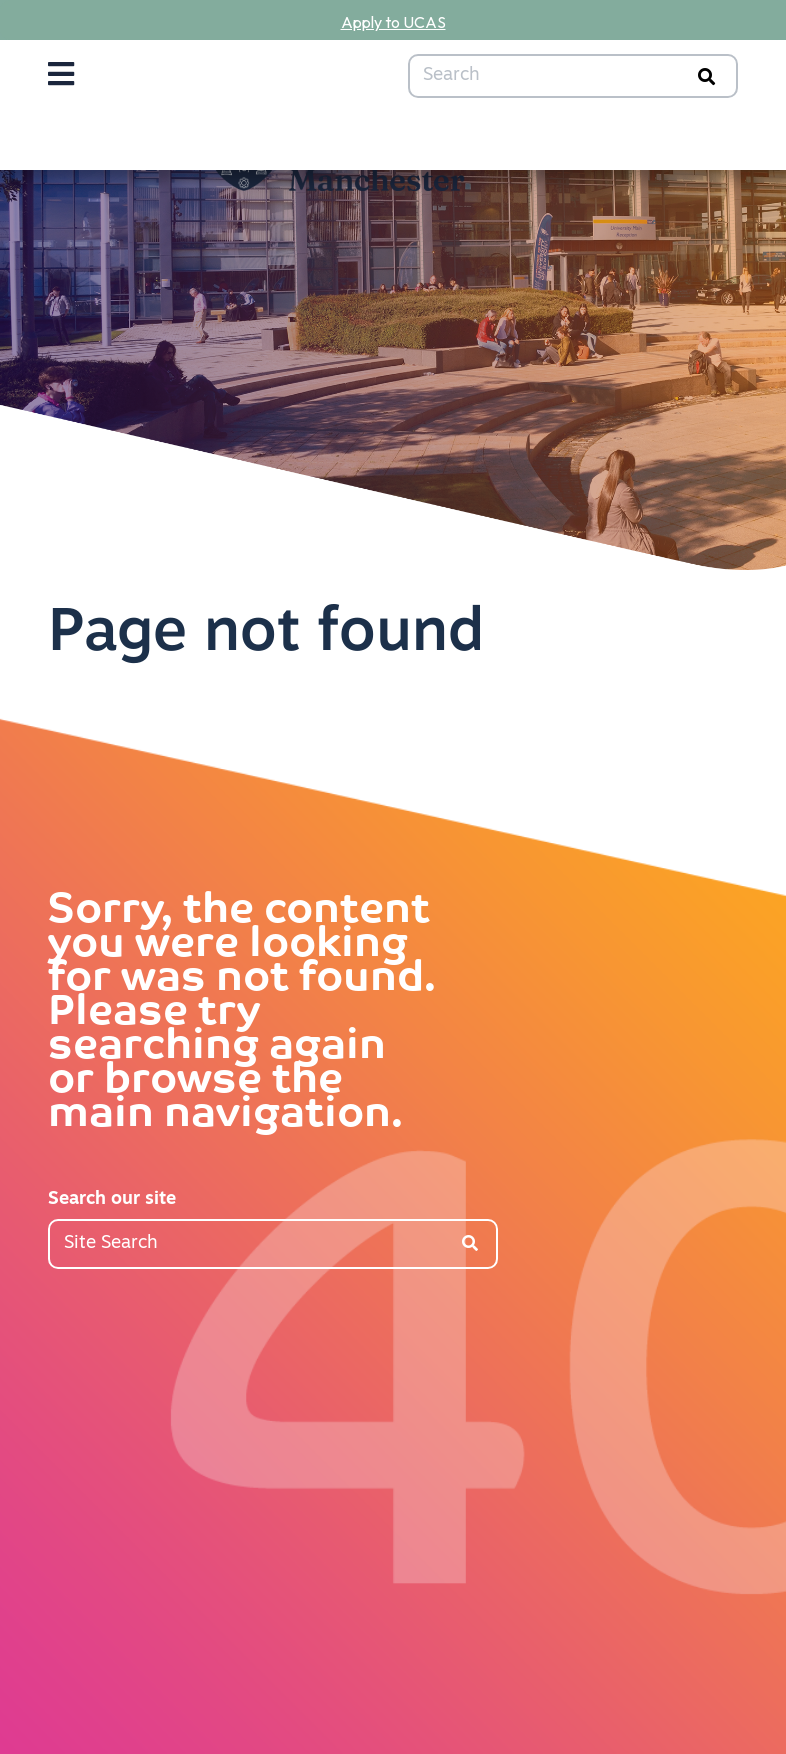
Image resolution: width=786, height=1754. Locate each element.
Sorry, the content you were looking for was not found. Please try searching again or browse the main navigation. (242, 1014)
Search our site (112, 1199)
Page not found (266, 635)
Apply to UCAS (393, 22)
